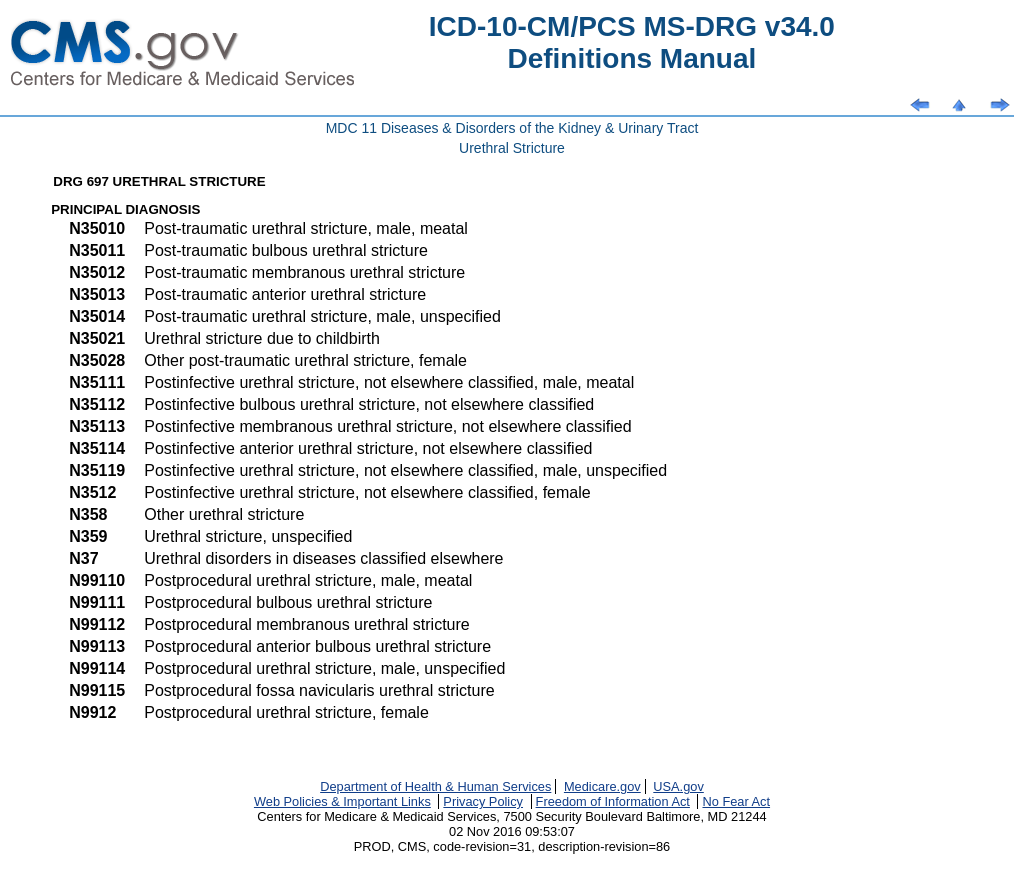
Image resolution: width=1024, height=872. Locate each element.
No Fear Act (736, 801)
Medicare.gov (602, 786)
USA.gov (678, 786)
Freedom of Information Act (613, 801)
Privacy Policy (483, 801)
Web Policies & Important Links (342, 801)
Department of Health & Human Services (435, 786)
